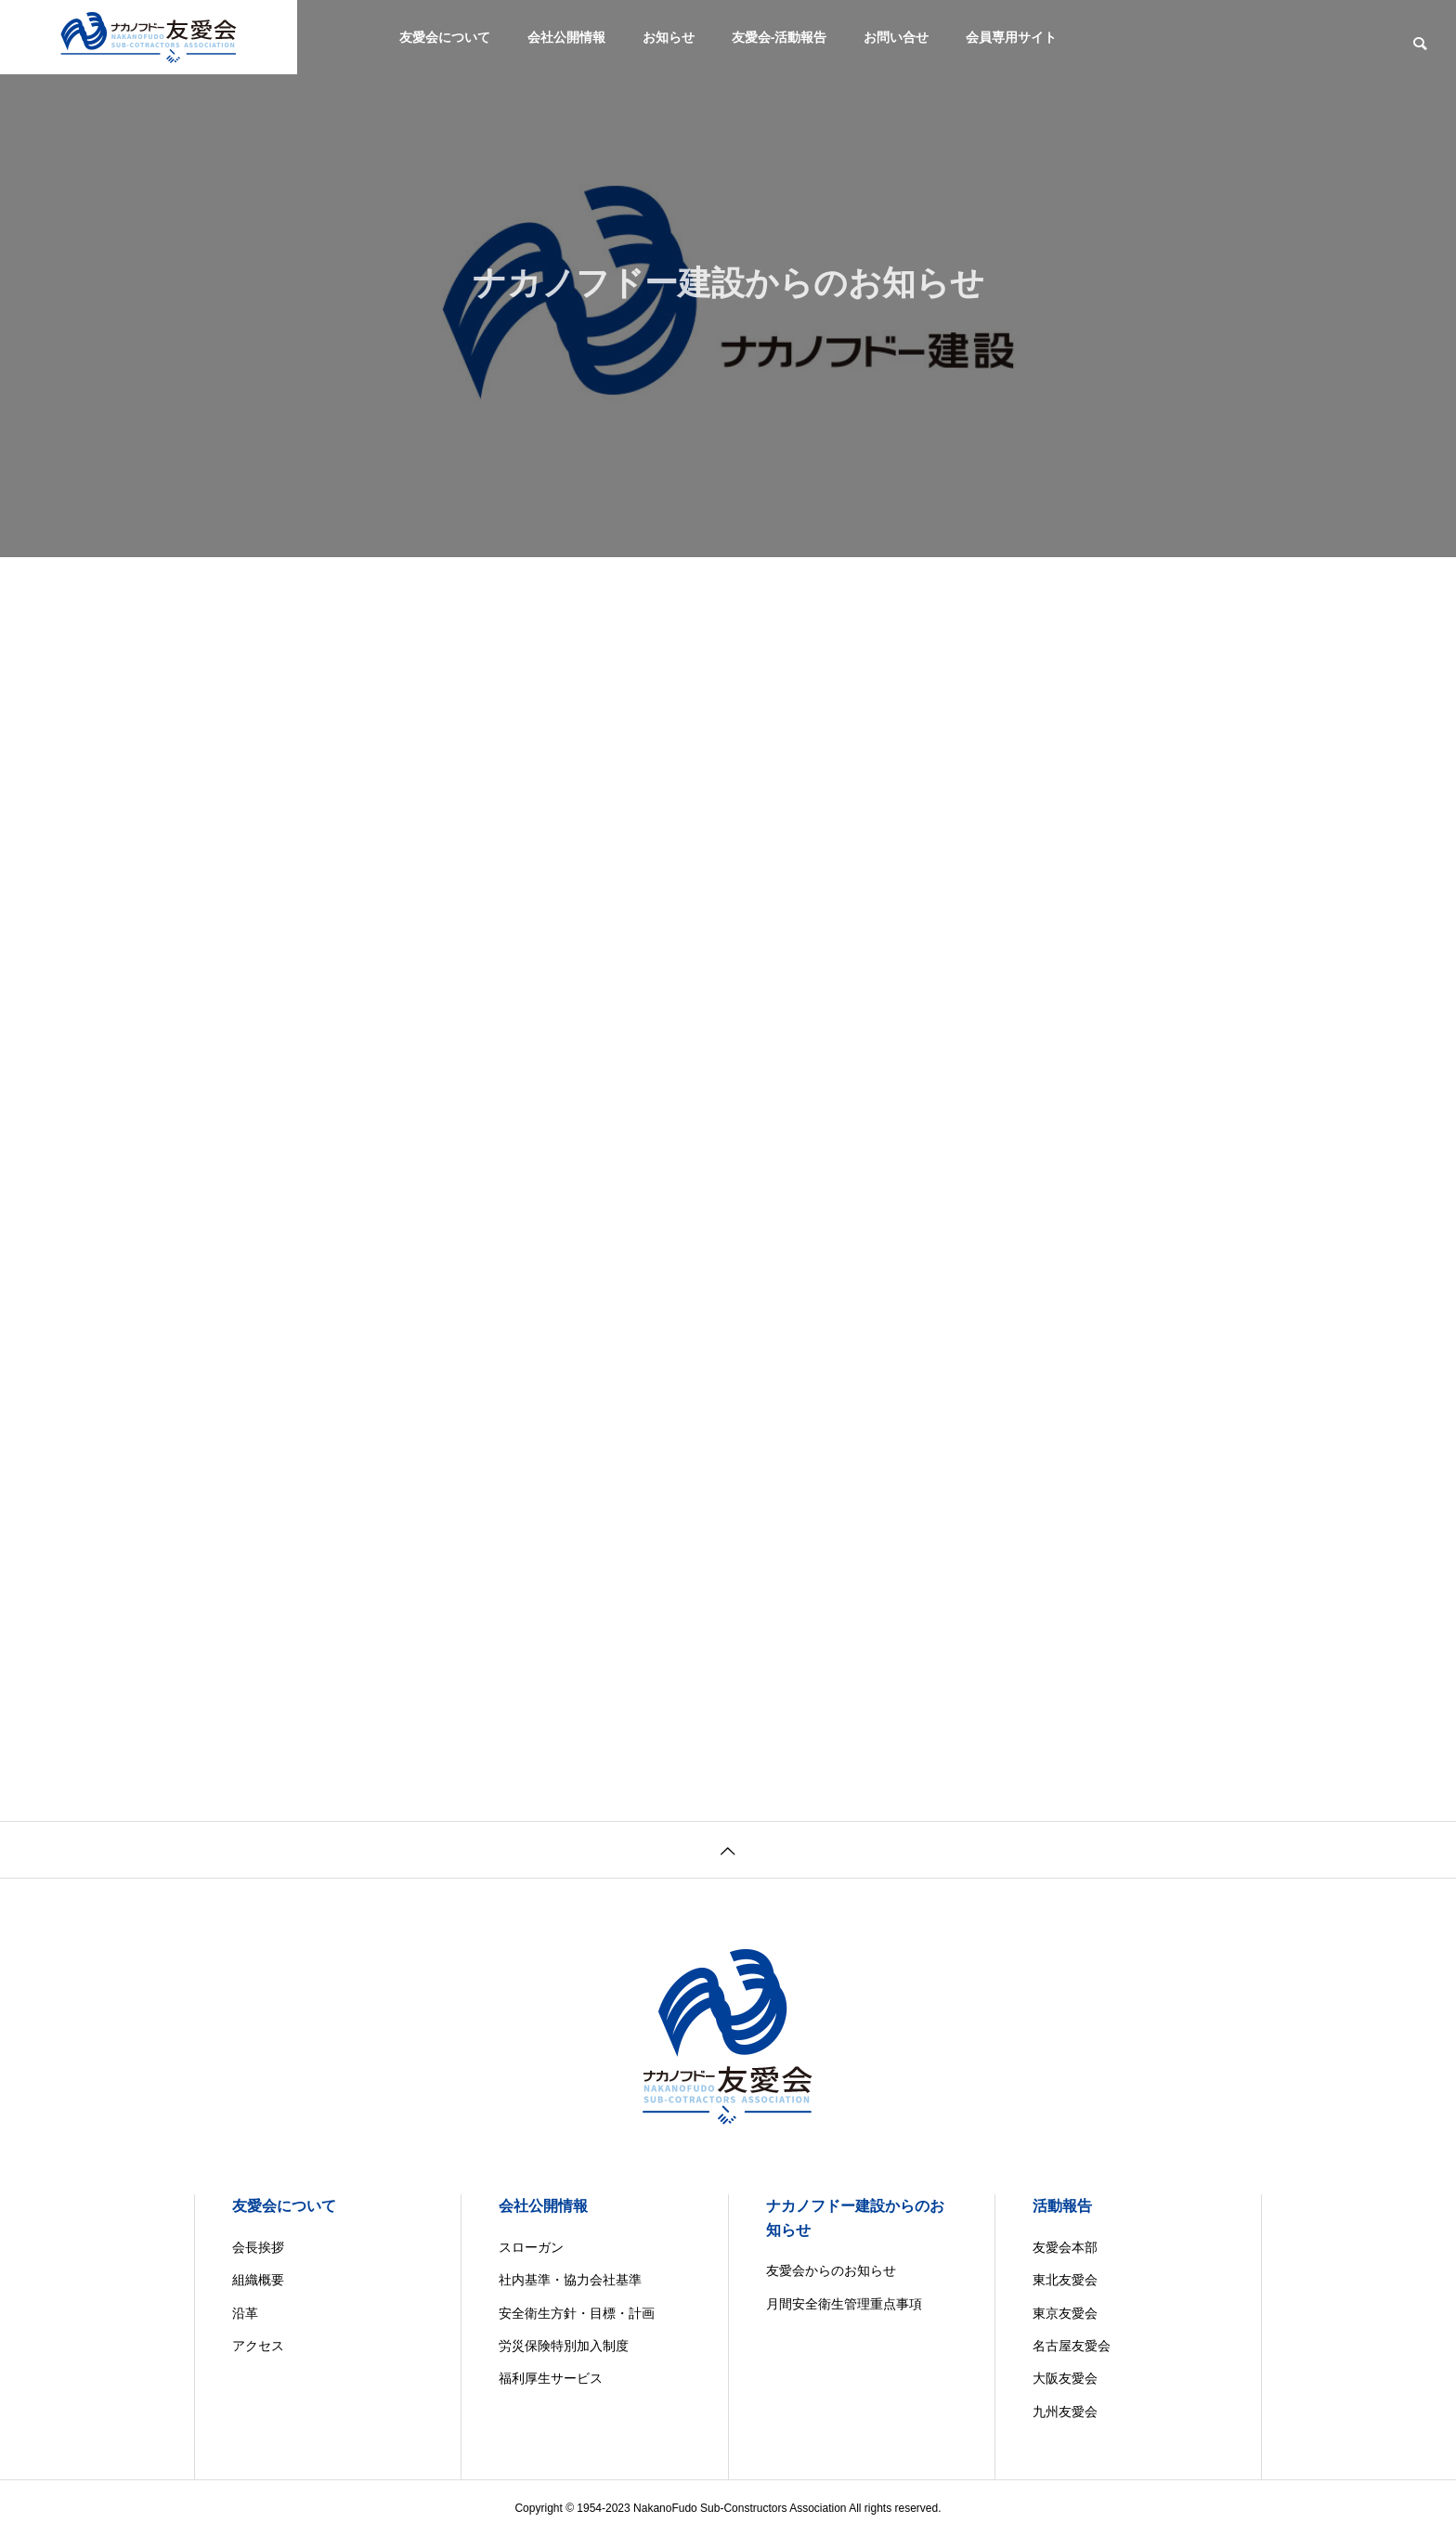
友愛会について (444, 37)
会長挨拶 (258, 2247)
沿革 (245, 2313)
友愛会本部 (1065, 2247)
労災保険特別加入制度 (564, 2345)
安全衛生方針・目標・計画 (577, 2313)
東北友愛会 (1065, 2279)
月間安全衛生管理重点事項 (844, 2303)
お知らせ (669, 37)
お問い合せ (896, 37)
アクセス (258, 2345)
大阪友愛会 (1065, 2378)
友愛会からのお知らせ (831, 2270)
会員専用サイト (1011, 37)
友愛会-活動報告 (779, 37)
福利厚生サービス (551, 2378)
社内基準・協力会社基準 (570, 2279)
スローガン (531, 2247)
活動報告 (1062, 2206)
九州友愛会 (1065, 2411)
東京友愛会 (1065, 2313)
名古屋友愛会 (1072, 2345)
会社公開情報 (566, 37)
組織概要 (258, 2279)
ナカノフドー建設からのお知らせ (855, 2218)
